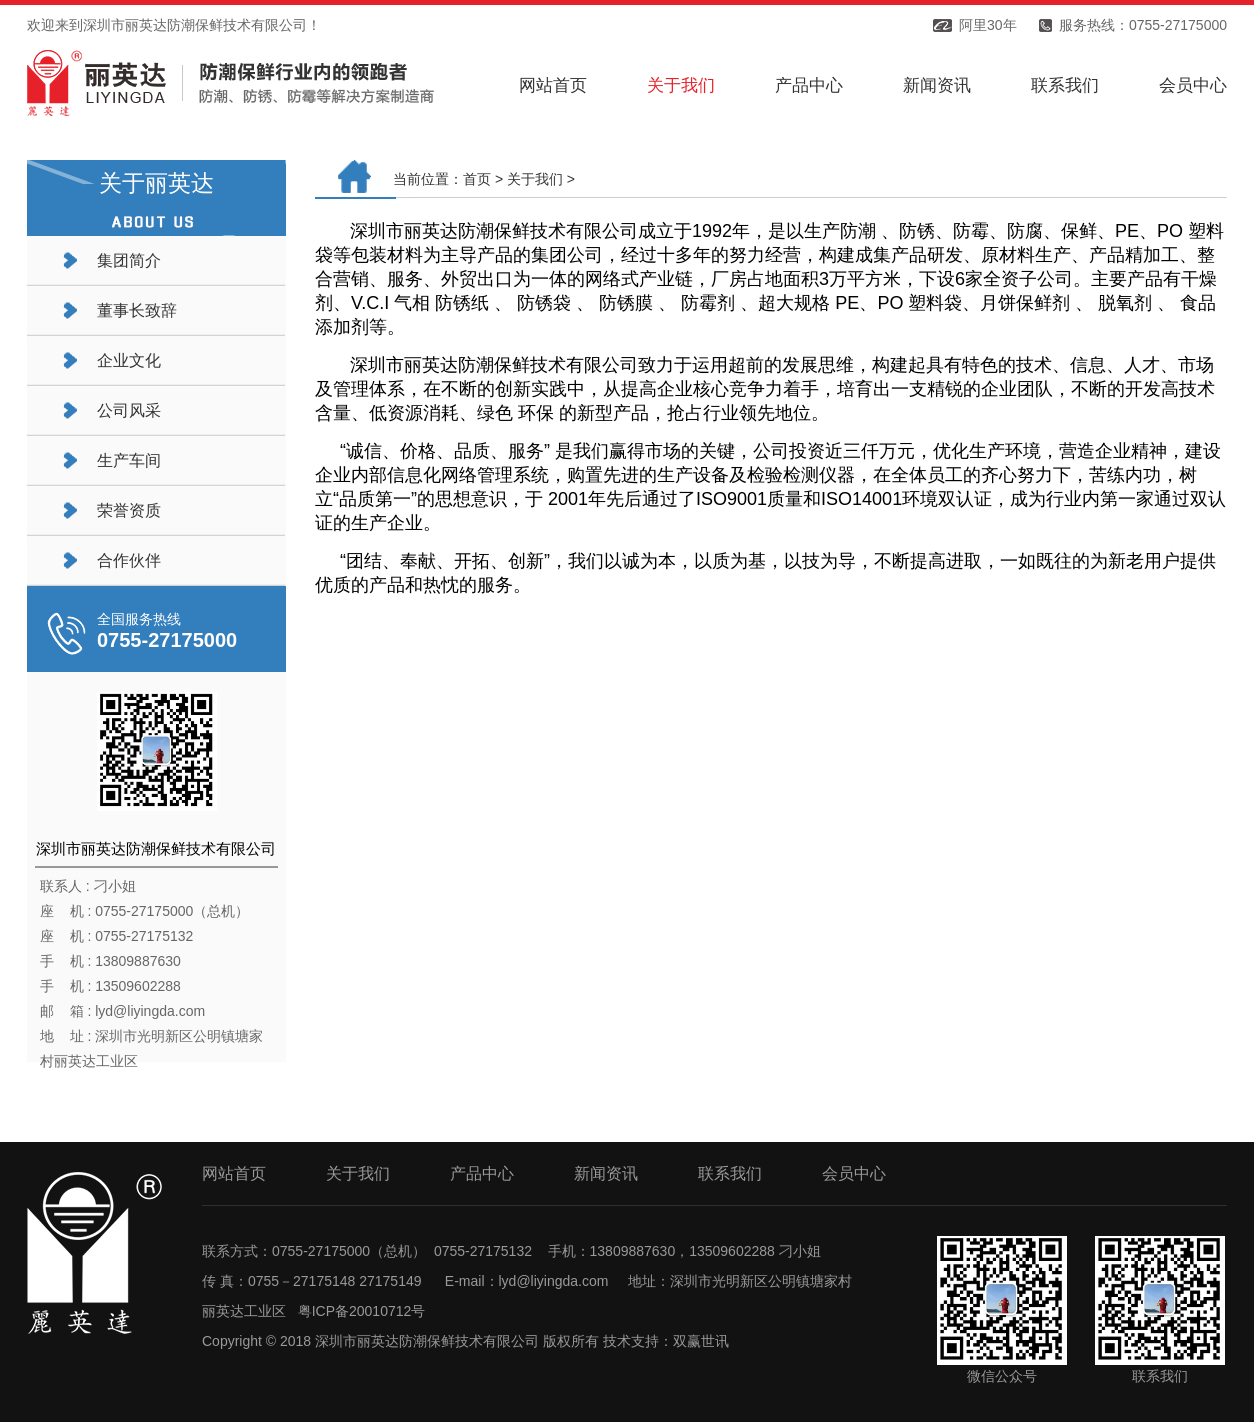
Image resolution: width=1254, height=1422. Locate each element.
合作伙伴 (129, 560)
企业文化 (129, 360)
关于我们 (681, 85)
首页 (477, 179)
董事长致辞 (137, 310)
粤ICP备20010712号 (362, 1311)
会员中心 (1193, 85)
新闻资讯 (937, 85)
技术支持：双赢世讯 (666, 1341)
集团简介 (129, 260)
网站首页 (553, 85)
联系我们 (1065, 85)
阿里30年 (988, 25)
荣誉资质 (129, 510)
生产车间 (129, 460)
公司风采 (129, 410)
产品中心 (809, 85)
